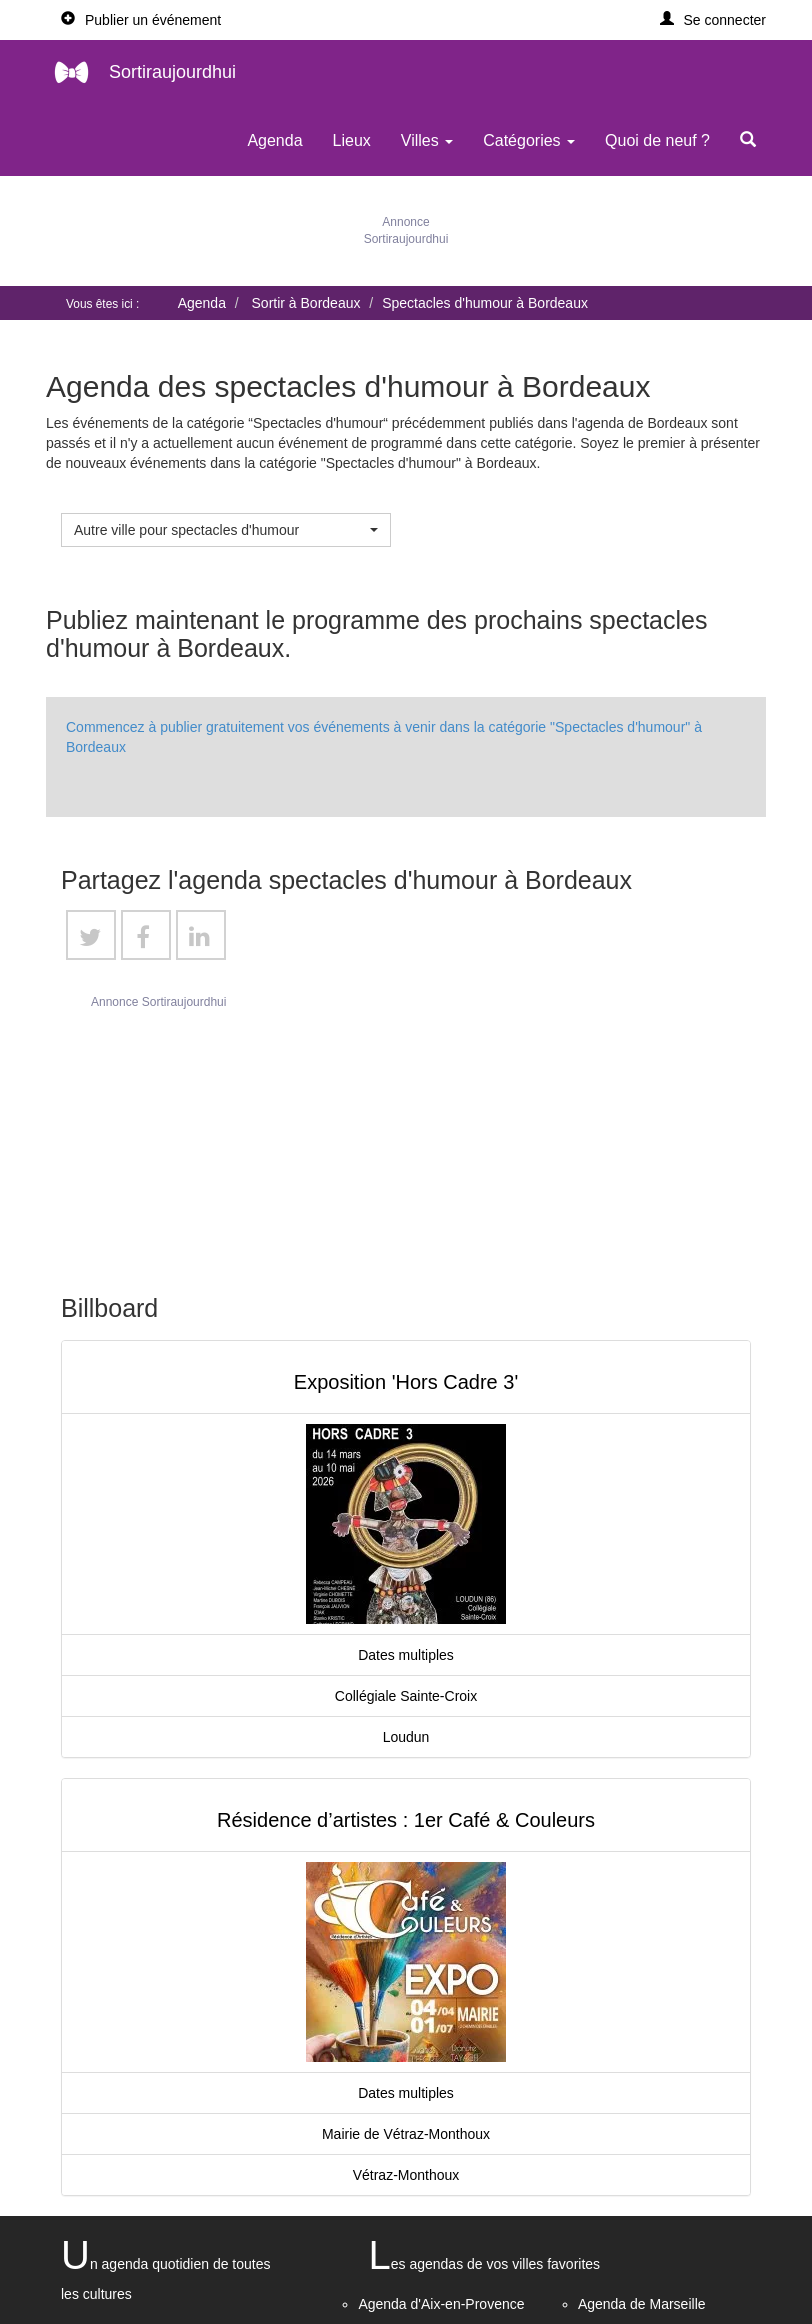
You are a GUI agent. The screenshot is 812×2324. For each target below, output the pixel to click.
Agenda (274, 140)
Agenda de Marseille (642, 2304)
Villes (427, 140)
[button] (713, 20)
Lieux (352, 140)
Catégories (529, 140)
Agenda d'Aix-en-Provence (441, 2304)
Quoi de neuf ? (657, 140)
